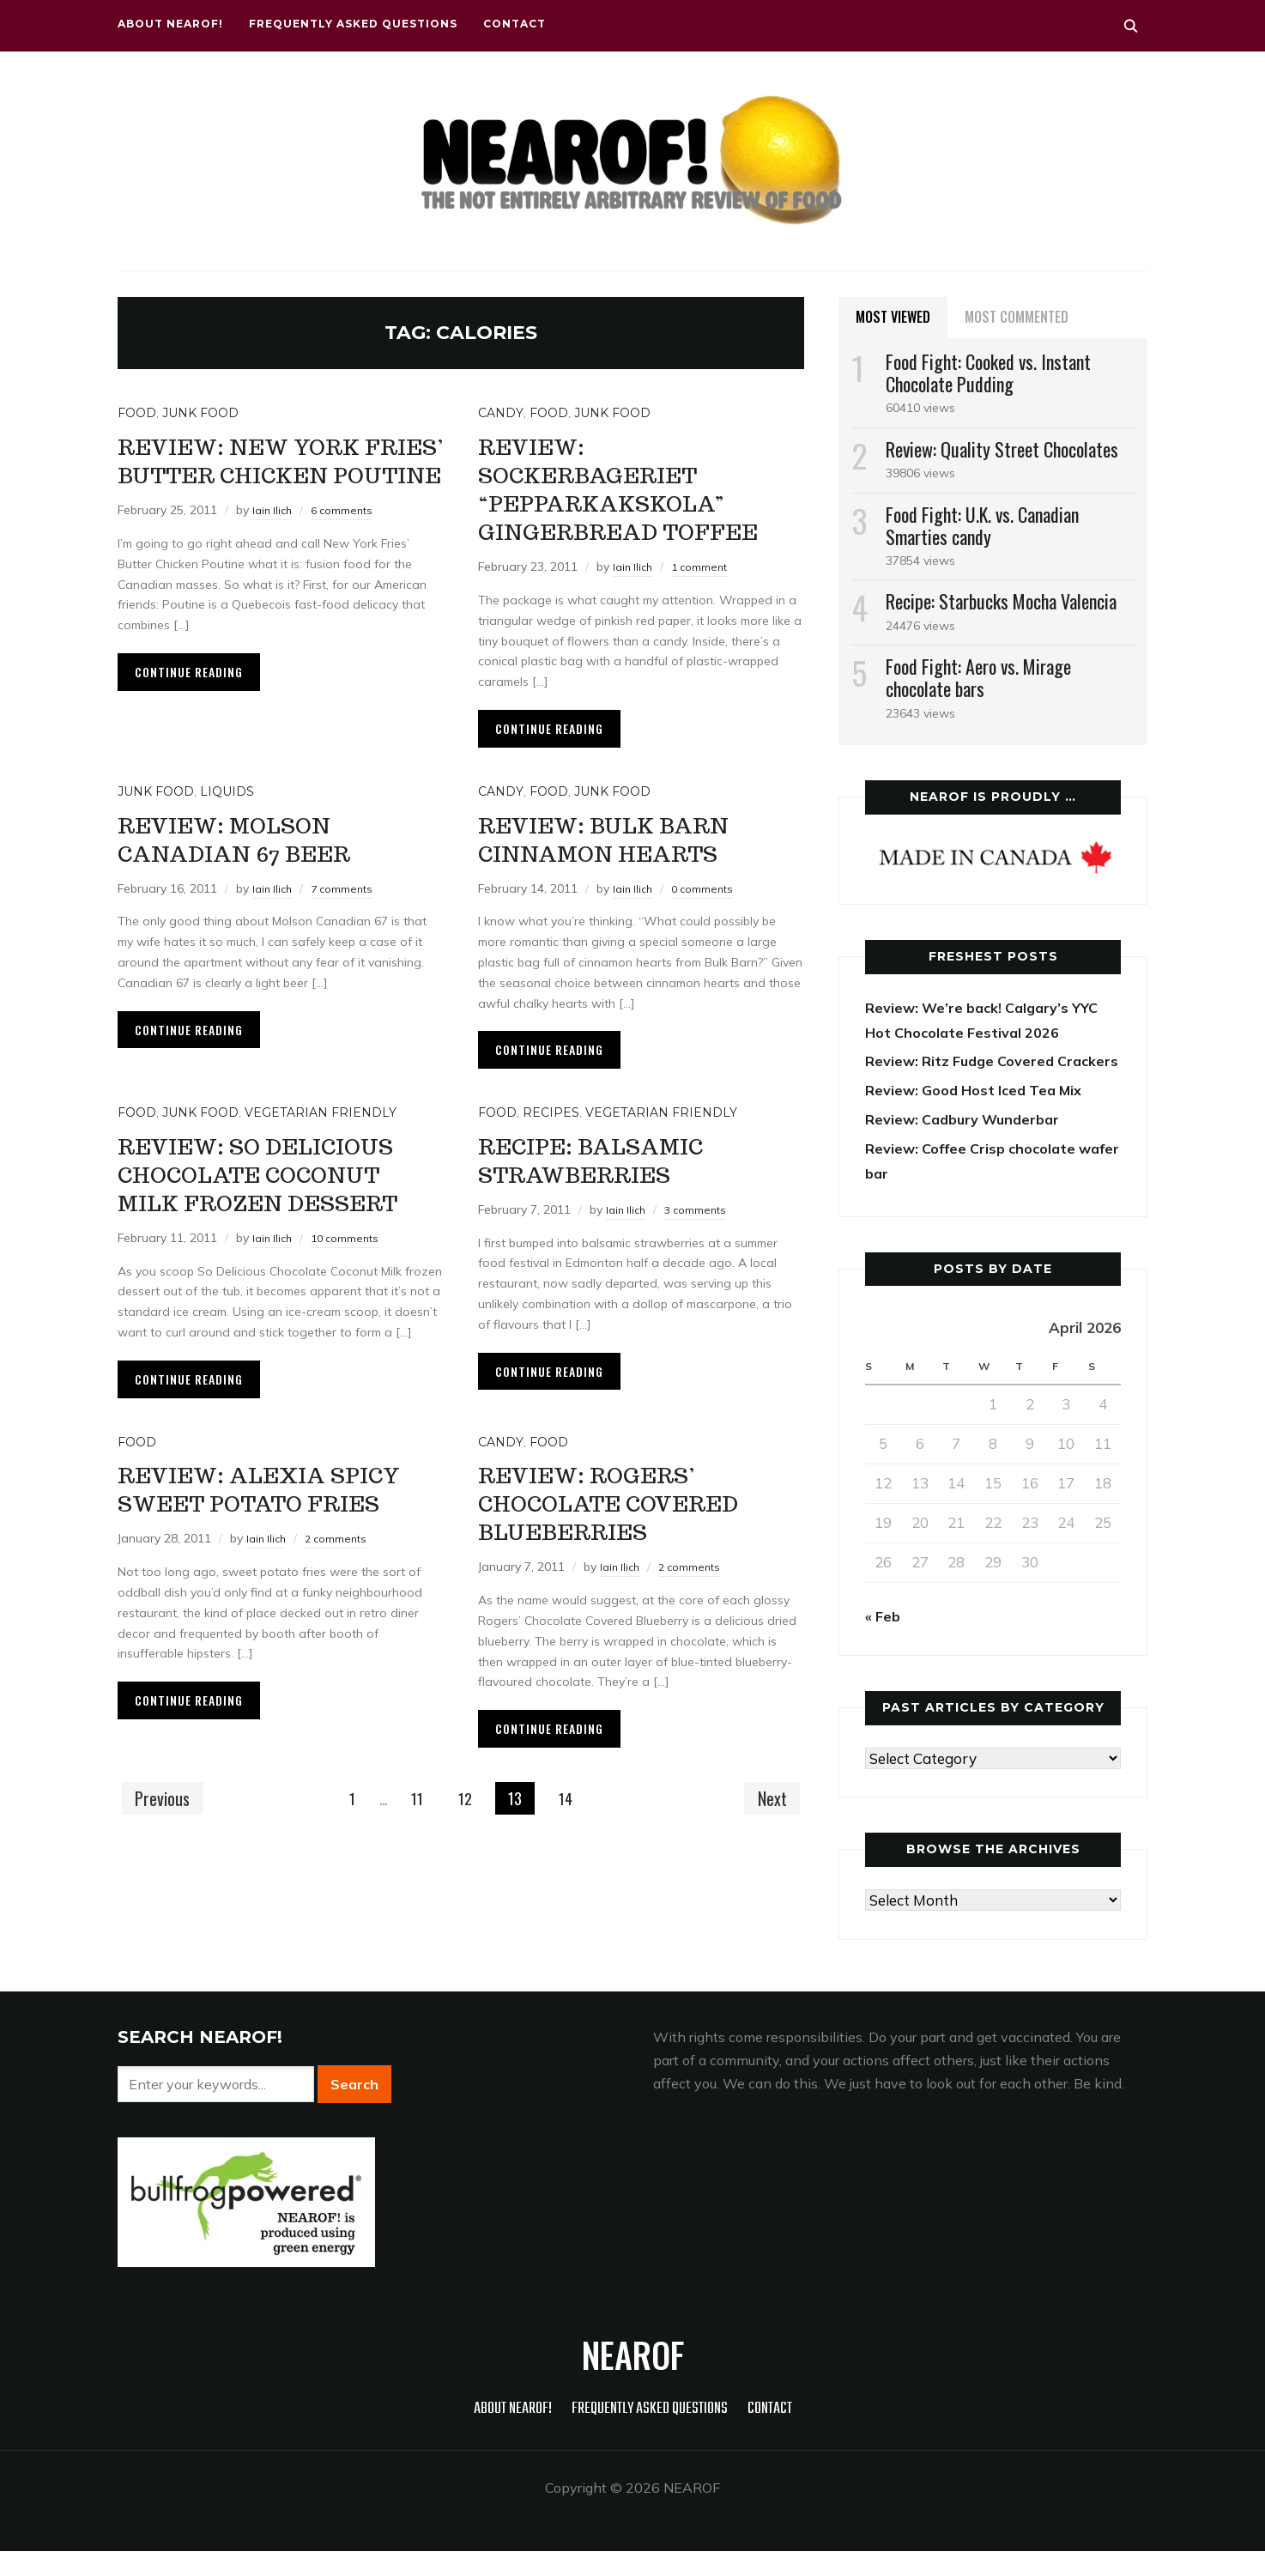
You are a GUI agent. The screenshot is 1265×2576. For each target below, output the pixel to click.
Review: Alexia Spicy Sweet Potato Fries (271, 1558)
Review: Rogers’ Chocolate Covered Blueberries (633, 1558)
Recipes (551, 1141)
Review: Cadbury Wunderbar (968, 1144)
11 (416, 1856)
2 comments (342, 1623)
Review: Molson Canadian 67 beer (255, 866)
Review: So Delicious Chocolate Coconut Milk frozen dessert (279, 1215)
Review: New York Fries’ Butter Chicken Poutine (261, 473)
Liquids (227, 819)
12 (467, 1856)
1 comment (705, 595)
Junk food (200, 413)
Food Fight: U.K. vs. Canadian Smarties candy (982, 525)
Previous (166, 1855)
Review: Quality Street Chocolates (1002, 449)
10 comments (352, 1294)
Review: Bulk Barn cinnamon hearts (626, 866)
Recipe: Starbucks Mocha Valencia (1001, 601)
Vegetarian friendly (320, 1141)
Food (137, 413)
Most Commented (1016, 316)
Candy (501, 413)
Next (768, 1855)
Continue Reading (189, 700)
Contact (514, 23)
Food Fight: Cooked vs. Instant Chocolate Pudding (988, 372)
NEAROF (633, 2379)
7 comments (348, 916)
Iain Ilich (274, 538)
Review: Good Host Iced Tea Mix (979, 1115)
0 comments (708, 916)
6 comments (348, 538)
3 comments (702, 1238)
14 (570, 1856)
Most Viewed (893, 316)
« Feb (884, 1641)
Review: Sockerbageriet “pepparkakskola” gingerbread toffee (625, 501)
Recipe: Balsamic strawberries (610, 1187)
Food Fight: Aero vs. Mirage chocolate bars (978, 677)
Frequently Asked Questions (353, 23)
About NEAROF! (170, 23)
